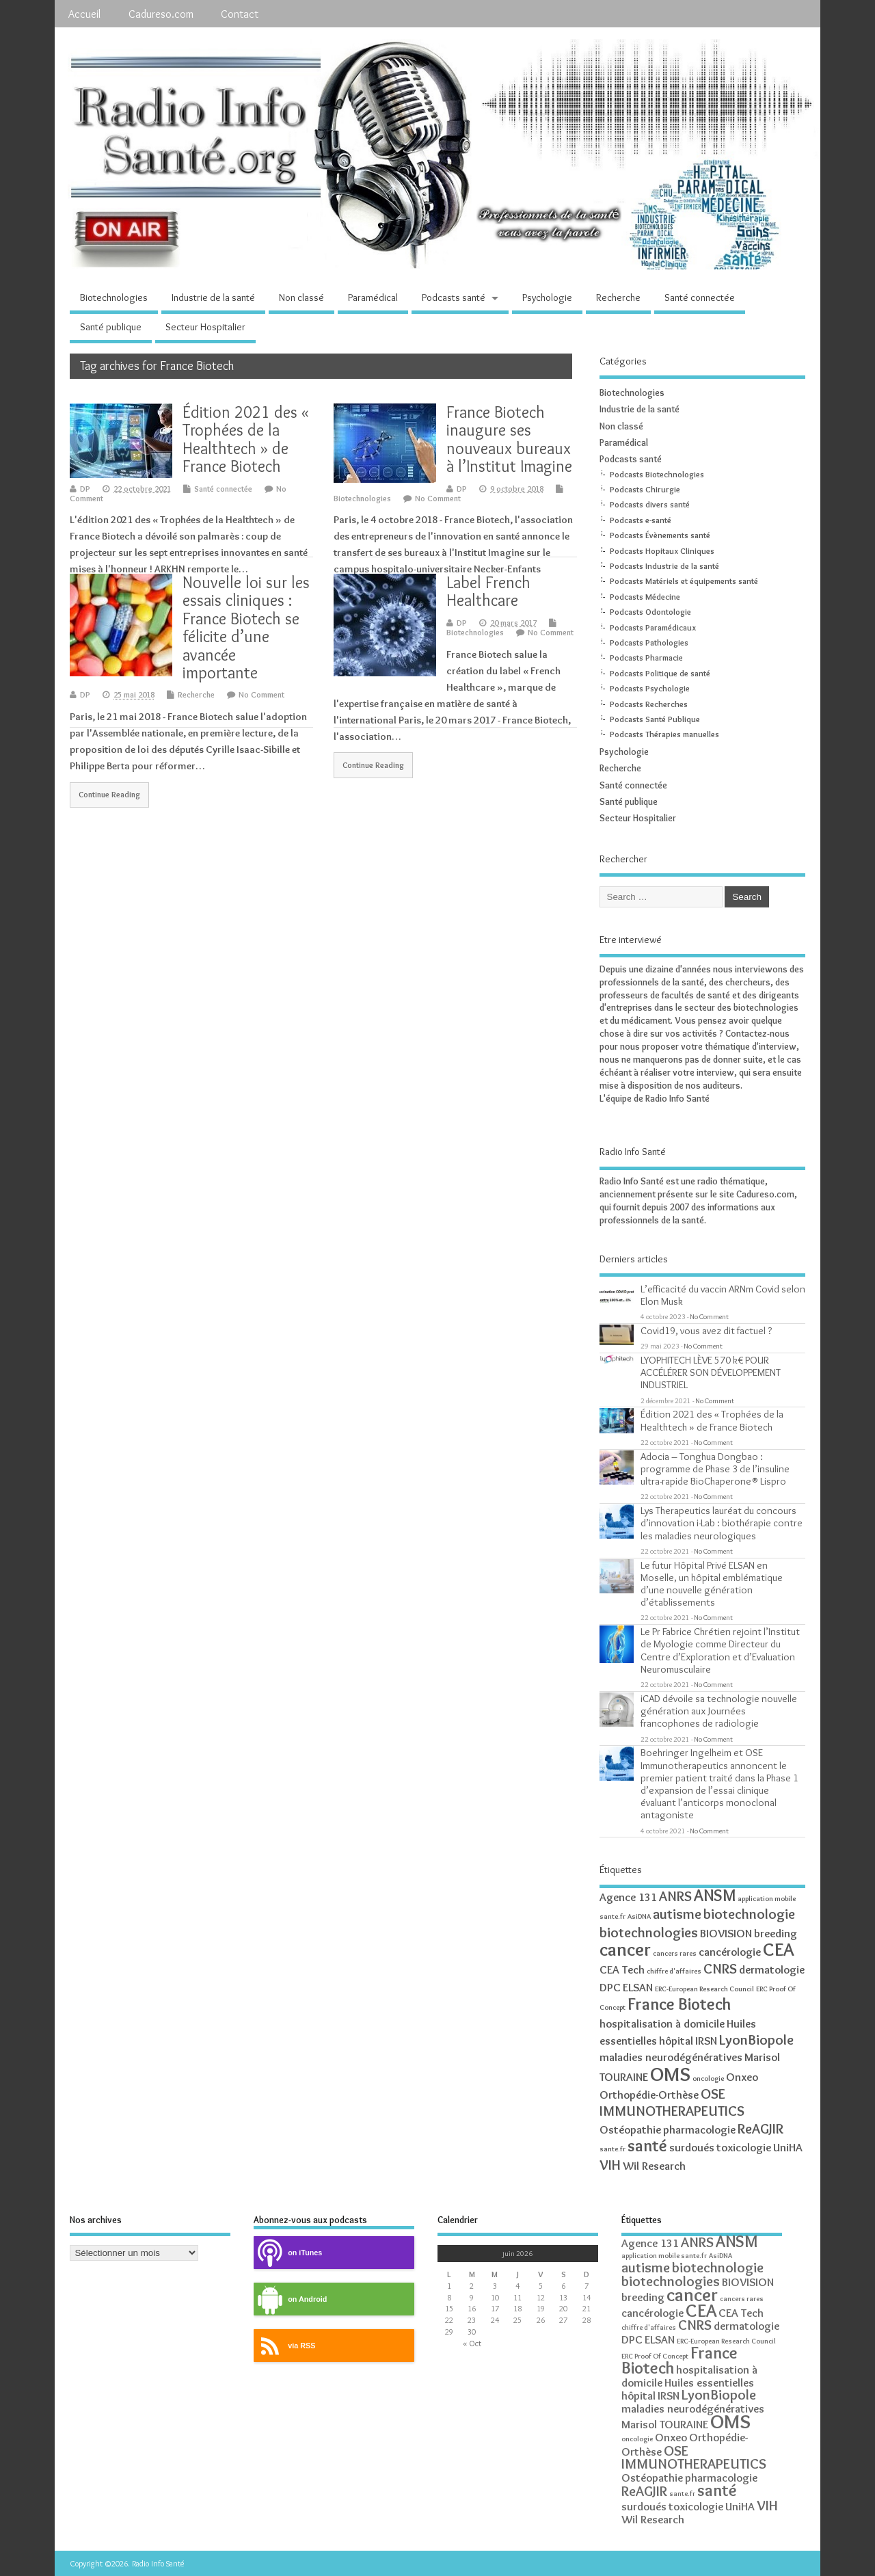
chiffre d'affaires (674, 1971)
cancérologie (730, 1951)
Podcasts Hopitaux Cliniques (662, 551)
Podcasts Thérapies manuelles (664, 734)
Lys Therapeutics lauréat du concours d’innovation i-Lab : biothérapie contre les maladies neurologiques (722, 1522)
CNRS (720, 1968)
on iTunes (288, 2253)
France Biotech (679, 2004)
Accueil (84, 14)
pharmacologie (699, 2129)
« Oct (472, 2343)
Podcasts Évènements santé (660, 535)
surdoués (691, 2147)
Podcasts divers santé (650, 504)
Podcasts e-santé (640, 520)
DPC (610, 1987)
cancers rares (675, 1953)
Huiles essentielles (709, 2382)
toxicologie (743, 2147)
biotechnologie (749, 1913)
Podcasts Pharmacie (646, 657)
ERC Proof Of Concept (654, 2356)
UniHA (788, 2147)
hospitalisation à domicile (662, 2023)
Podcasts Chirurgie (645, 489)
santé (647, 2145)
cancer (625, 1949)
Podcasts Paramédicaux (653, 627)
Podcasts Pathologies (649, 642)
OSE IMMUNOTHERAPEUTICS (672, 2102)
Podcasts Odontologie (650, 612)
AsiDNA (639, 1916)
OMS (670, 2074)
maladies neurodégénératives (671, 2057)
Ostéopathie (630, 2129)
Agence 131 (628, 1897)
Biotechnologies (114, 297)
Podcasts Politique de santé (660, 673)
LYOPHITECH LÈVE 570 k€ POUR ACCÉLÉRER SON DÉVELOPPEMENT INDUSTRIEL (711, 1372)
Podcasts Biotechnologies (657, 474)
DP (85, 488)
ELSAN (638, 1987)
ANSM (715, 1895)
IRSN (706, 2040)
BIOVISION (726, 1933)
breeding (775, 1933)
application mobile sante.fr (664, 2255)
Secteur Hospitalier (205, 327)
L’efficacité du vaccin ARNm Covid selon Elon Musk (723, 1294)
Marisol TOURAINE (664, 2424)
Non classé (301, 297)
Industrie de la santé (213, 297)
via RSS (284, 2346)
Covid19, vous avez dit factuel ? (706, 1330)
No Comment (438, 498)
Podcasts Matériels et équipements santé (684, 581)
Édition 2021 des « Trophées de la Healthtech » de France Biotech (246, 439)
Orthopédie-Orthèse (649, 2094)
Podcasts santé (453, 297)
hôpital (676, 2040)
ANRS (675, 1895)
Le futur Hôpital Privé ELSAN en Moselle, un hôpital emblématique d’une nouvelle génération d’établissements (712, 1583)
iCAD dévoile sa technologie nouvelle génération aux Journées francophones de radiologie (719, 1710)
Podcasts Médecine (645, 597)
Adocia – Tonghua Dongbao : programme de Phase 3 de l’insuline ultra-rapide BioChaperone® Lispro (715, 1468)
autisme (677, 1913)
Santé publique (111, 327)
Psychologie (547, 297)
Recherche (618, 297)
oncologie (708, 2078)
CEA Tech (622, 1969)
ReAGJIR (760, 2128)
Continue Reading (109, 794)
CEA (778, 1949)
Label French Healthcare (488, 591)
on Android (290, 2299)
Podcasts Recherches (649, 704)
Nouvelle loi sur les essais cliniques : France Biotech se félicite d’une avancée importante (246, 627)
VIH (610, 2164)
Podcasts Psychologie (650, 688)
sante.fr (612, 2149)
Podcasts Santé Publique (655, 719)
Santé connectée (699, 297)
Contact (239, 14)
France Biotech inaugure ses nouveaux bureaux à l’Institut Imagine (509, 439)
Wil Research (654, 2166)
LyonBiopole (756, 2039)
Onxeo (742, 2077)
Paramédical (373, 297)
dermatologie (772, 1969)
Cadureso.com (161, 14)
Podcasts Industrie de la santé (664, 566)
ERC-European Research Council (704, 1988)
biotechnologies (649, 1932)
